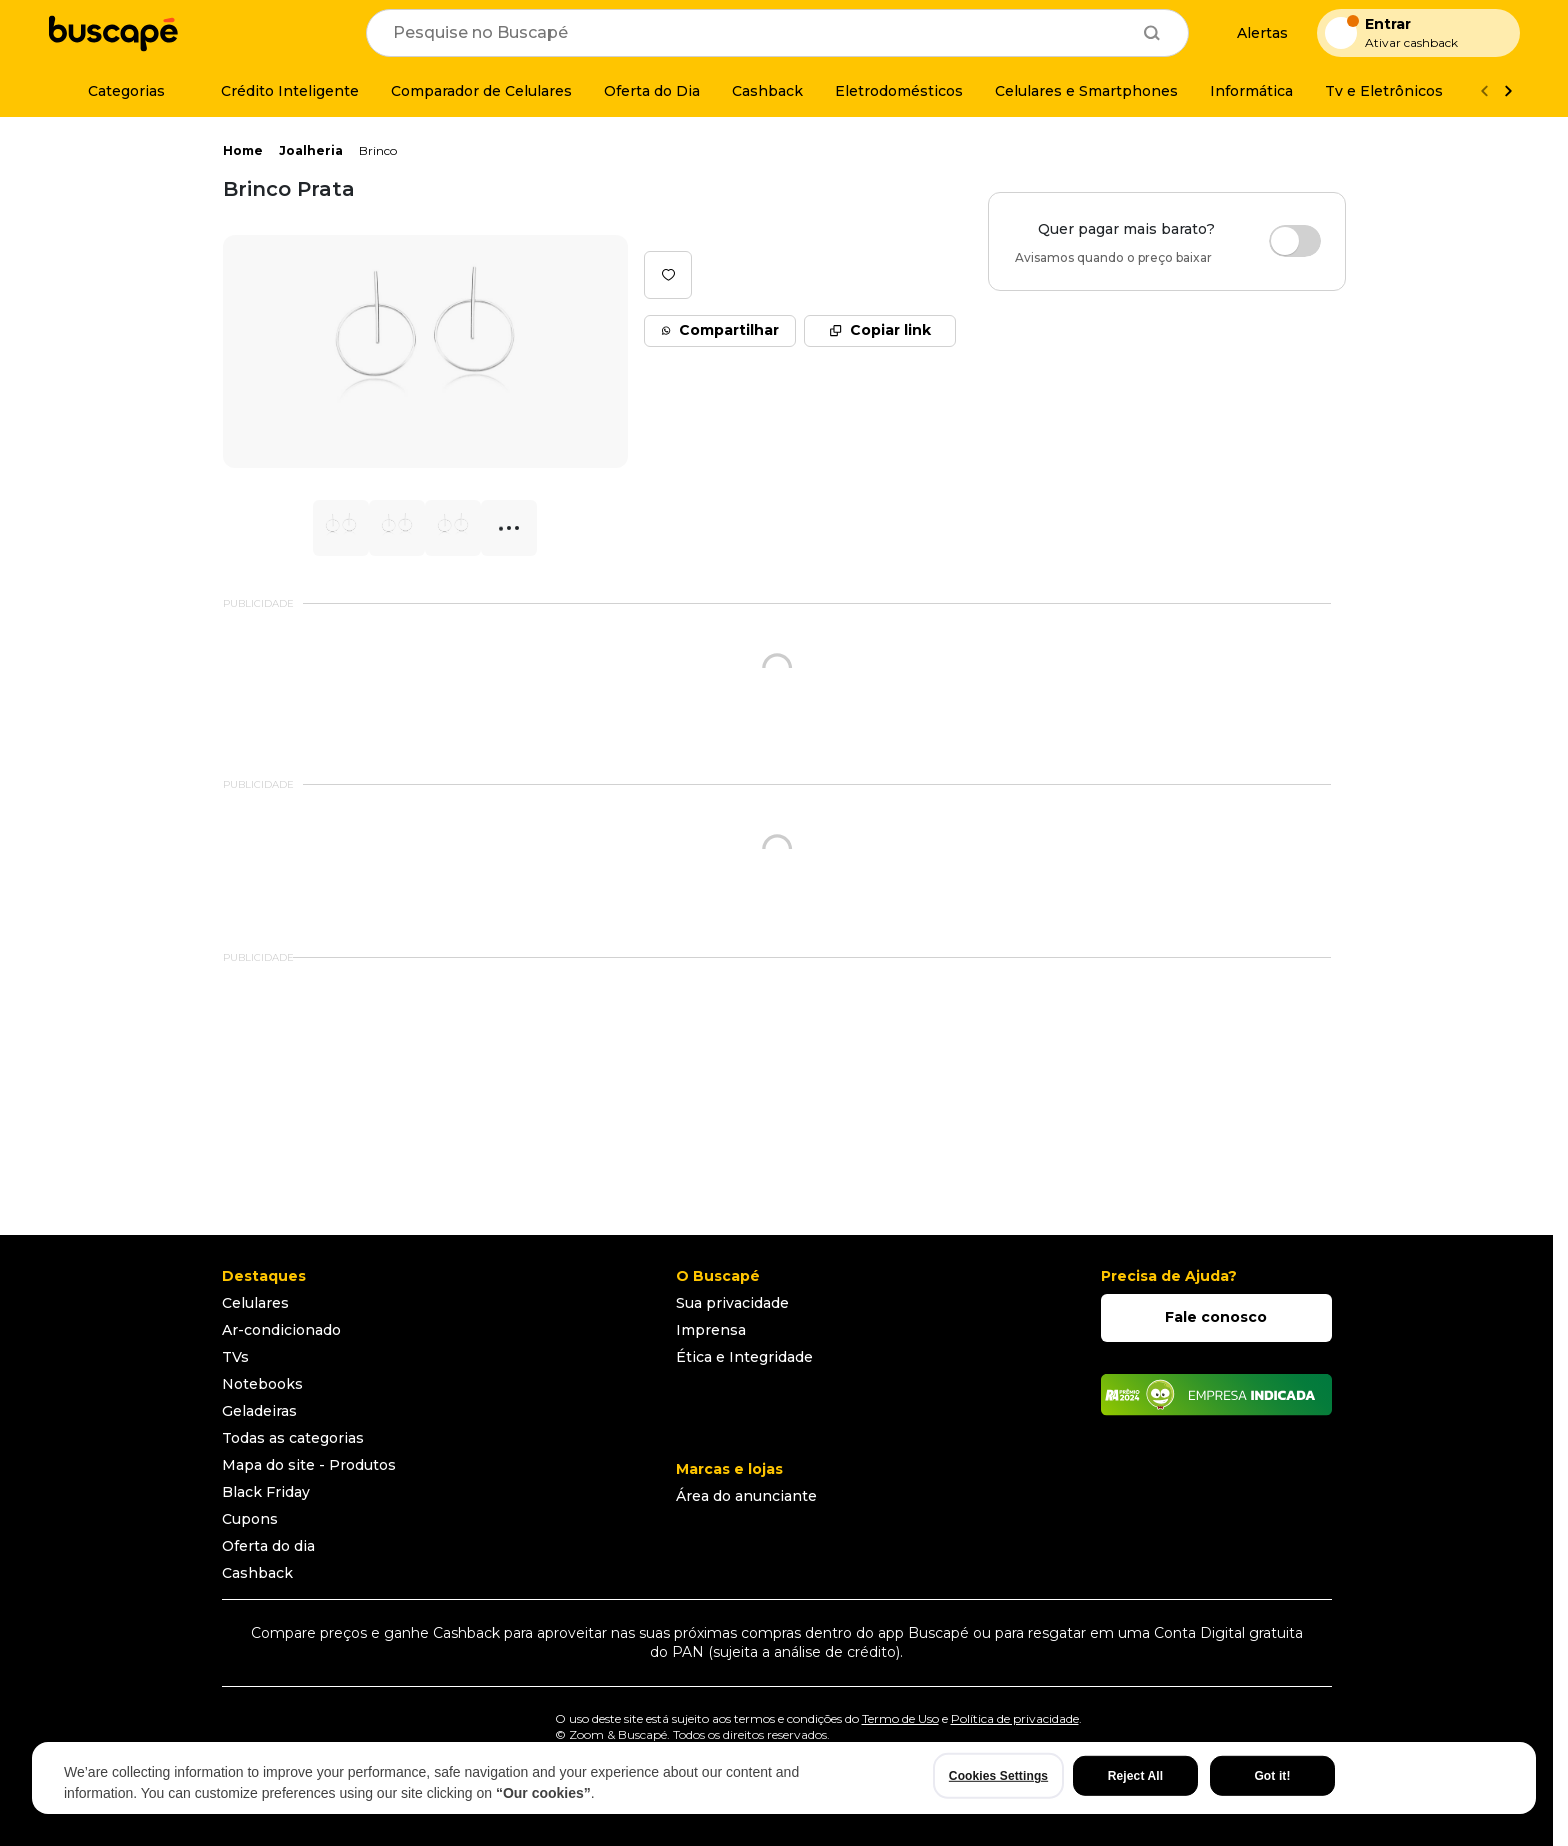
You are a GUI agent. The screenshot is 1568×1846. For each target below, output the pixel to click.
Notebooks (262, 1384)
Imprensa (711, 1330)
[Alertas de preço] (1253, 33)
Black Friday (266, 1492)
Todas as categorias (293, 1438)
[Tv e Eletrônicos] (1384, 91)
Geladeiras (259, 1411)
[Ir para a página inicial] (113, 33)
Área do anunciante (746, 1496)
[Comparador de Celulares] (481, 91)
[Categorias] (114, 91)
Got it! (1272, 1776)
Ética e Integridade (744, 1357)
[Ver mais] (1508, 91)
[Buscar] (1152, 33)
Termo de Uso (900, 1718)
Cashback (257, 1573)
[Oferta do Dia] (652, 91)
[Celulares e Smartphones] (1086, 91)
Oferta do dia (268, 1546)
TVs (235, 1357)
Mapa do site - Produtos (309, 1465)
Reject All (1135, 1776)
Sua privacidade (732, 1303)
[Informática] (1251, 91)
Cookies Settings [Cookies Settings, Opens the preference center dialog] (998, 1776)
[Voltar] (1484, 91)
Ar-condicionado (281, 1330)
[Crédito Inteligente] (278, 91)
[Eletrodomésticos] (899, 91)
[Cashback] (767, 91)
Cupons (250, 1519)
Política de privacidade (1015, 1718)
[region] (784, 1778)
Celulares (255, 1303)
